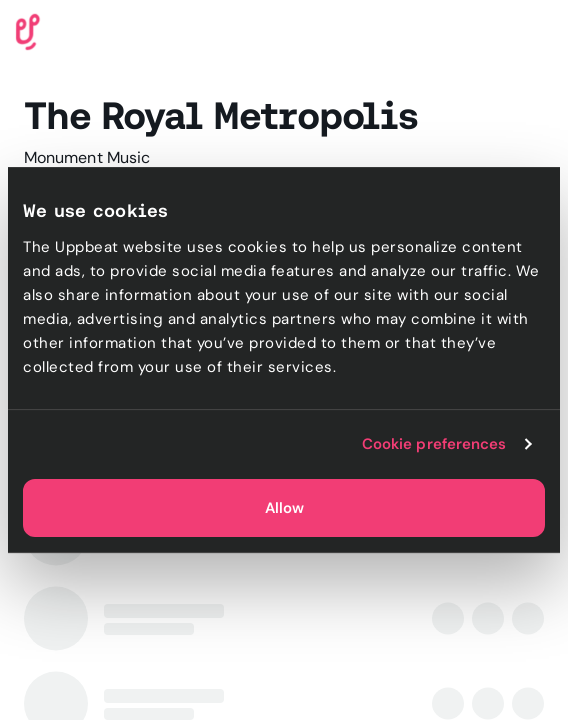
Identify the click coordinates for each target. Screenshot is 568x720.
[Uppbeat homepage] (28, 30)
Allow (284, 508)
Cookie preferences (434, 444)
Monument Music (87, 157)
